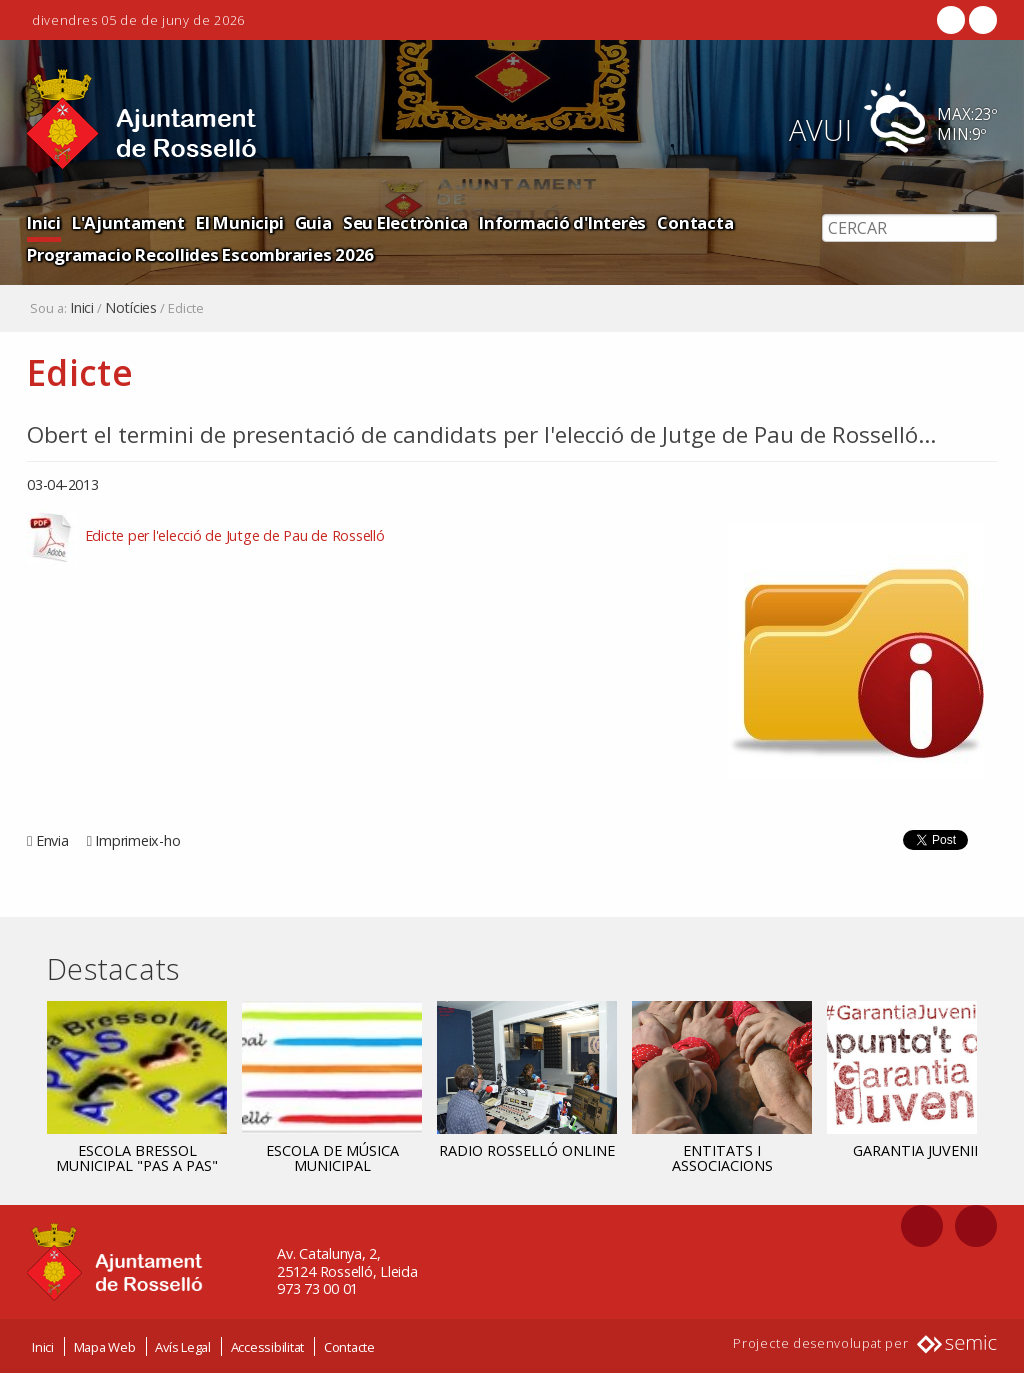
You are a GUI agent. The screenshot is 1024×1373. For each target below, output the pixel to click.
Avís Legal (183, 1346)
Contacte (349, 1346)
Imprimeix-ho (137, 840)
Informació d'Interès (562, 222)
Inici (44, 222)
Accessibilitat (268, 1346)
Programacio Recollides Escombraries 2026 (200, 254)
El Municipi (239, 222)
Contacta (695, 222)
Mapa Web (105, 1346)
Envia (52, 840)
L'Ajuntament (128, 222)
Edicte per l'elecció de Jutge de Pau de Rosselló (233, 536)
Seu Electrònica (405, 222)
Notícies (131, 308)
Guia (313, 222)
